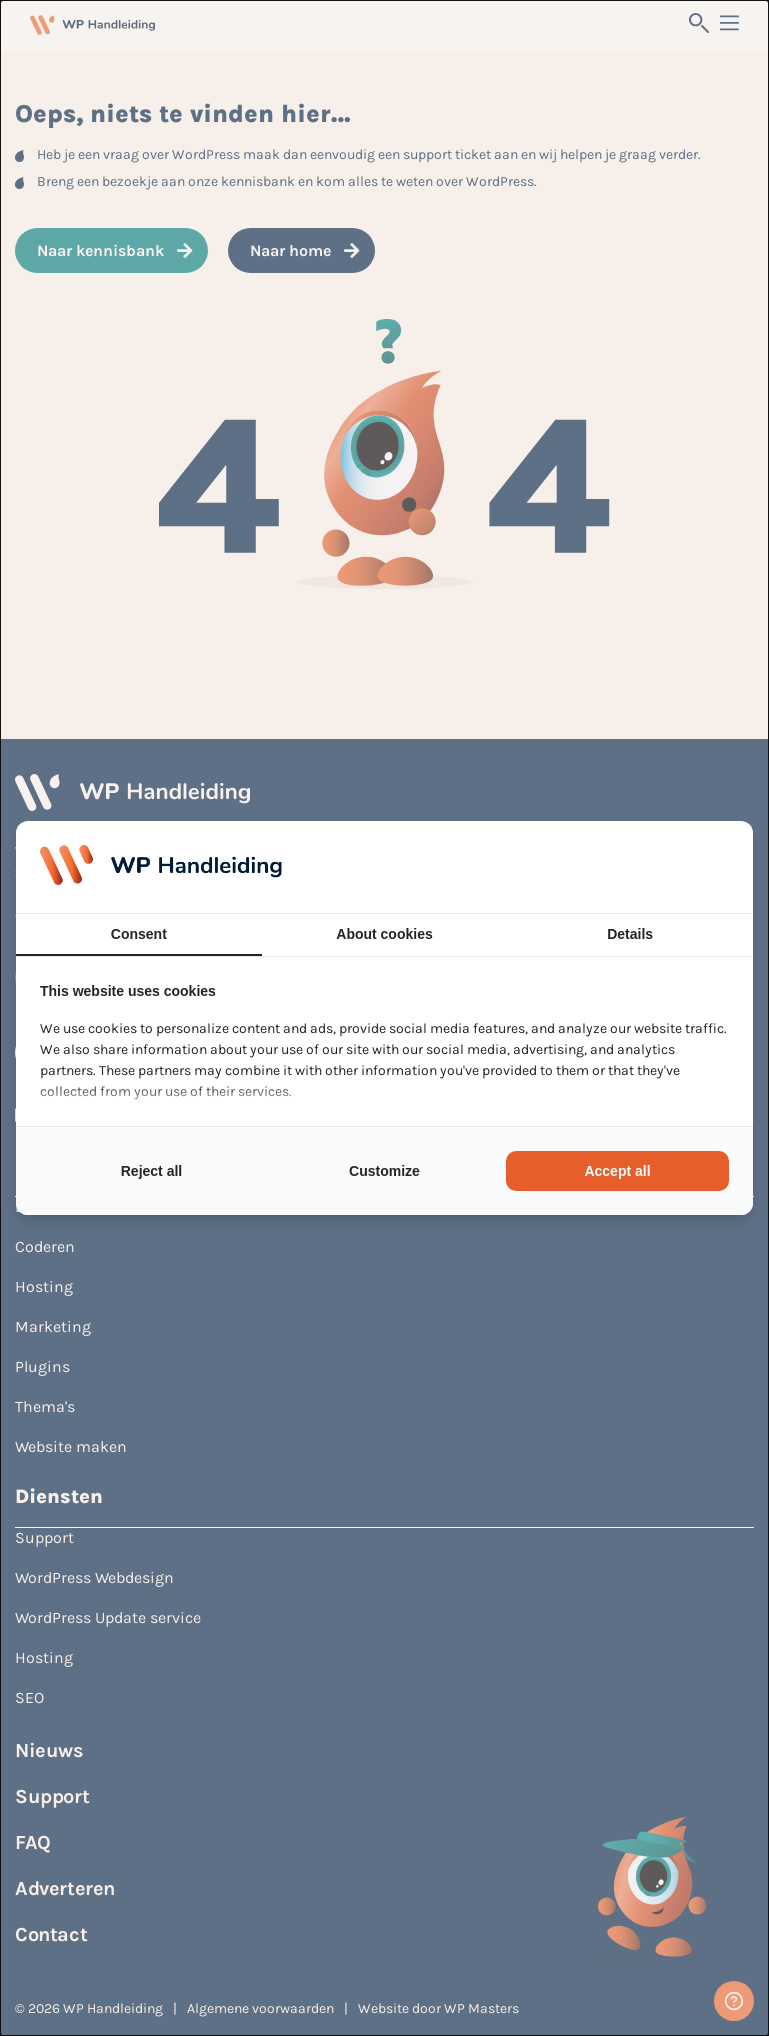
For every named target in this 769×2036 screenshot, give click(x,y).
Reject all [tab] (151, 1171)
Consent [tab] (139, 934)
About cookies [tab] (384, 934)
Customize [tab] (384, 1171)
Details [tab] (630, 934)
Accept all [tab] (617, 1171)
